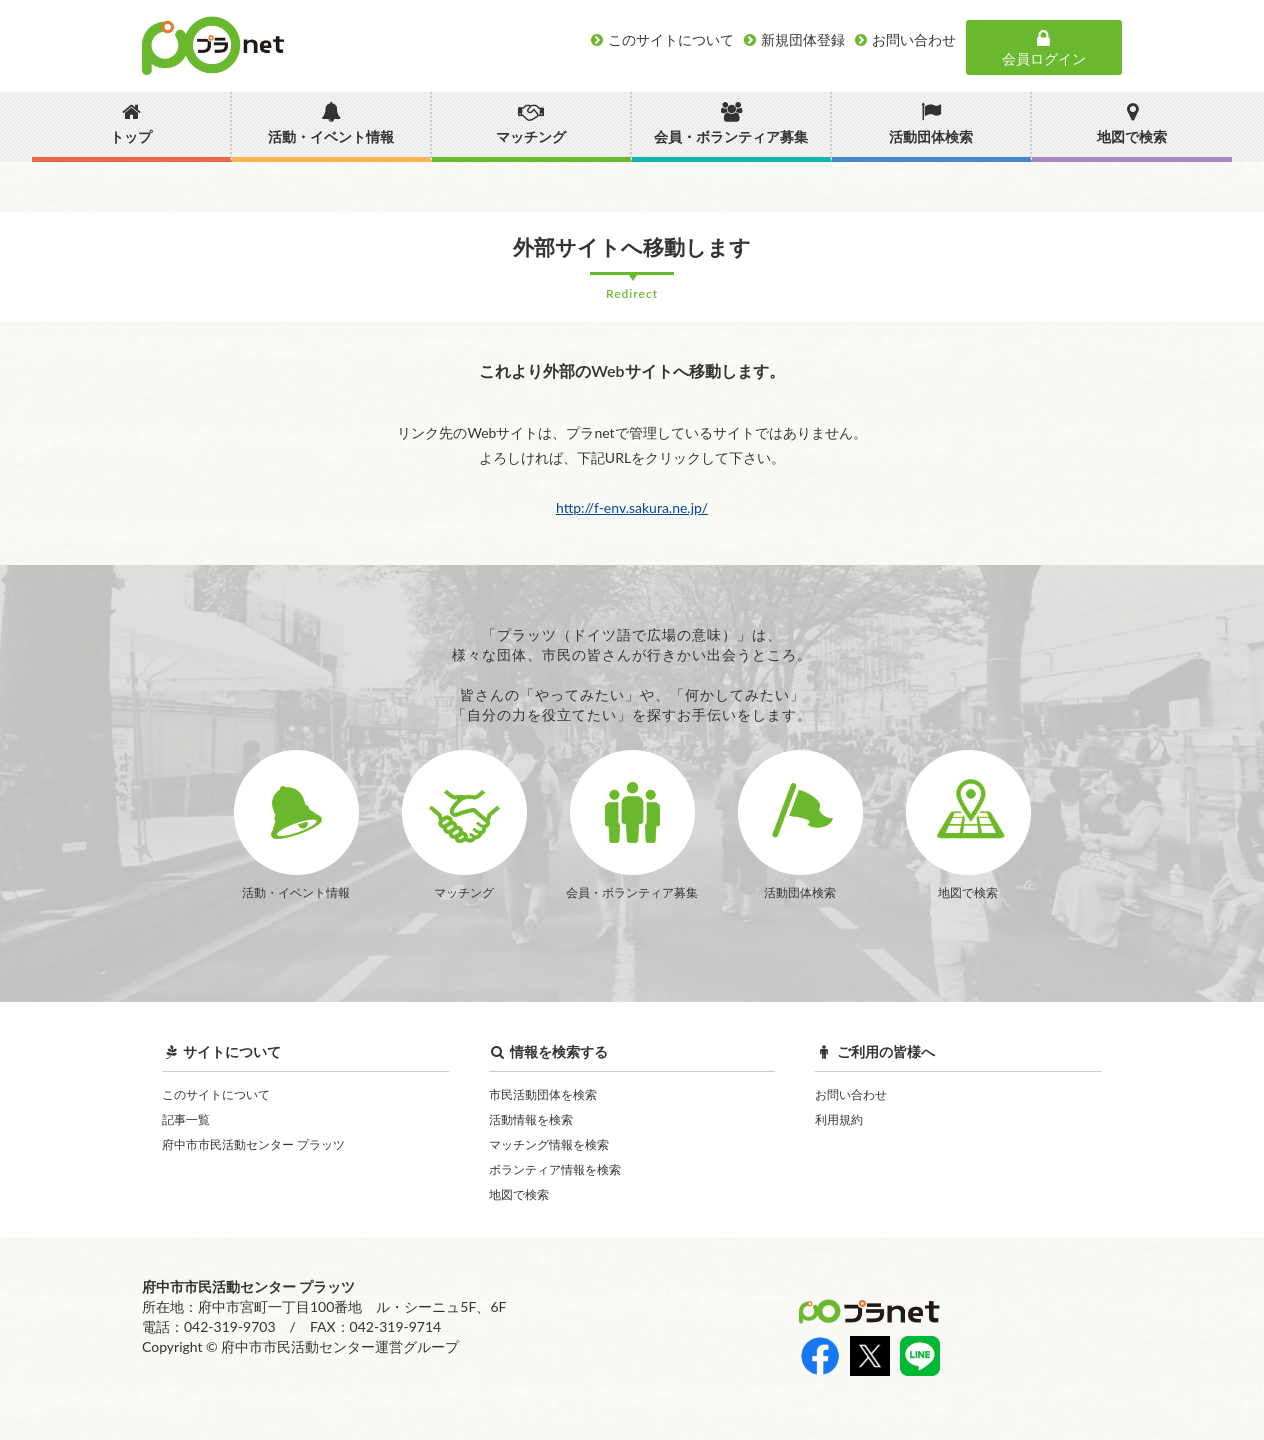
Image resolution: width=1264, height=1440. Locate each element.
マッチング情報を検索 (549, 1144)
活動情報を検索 (531, 1119)
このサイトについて (216, 1094)
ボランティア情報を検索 (555, 1169)
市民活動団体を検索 (543, 1094)
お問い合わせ (851, 1094)
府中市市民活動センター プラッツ (253, 1144)
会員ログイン (1044, 48)
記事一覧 (186, 1119)
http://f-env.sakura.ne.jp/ (632, 507)
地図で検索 (519, 1194)
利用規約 (839, 1119)
